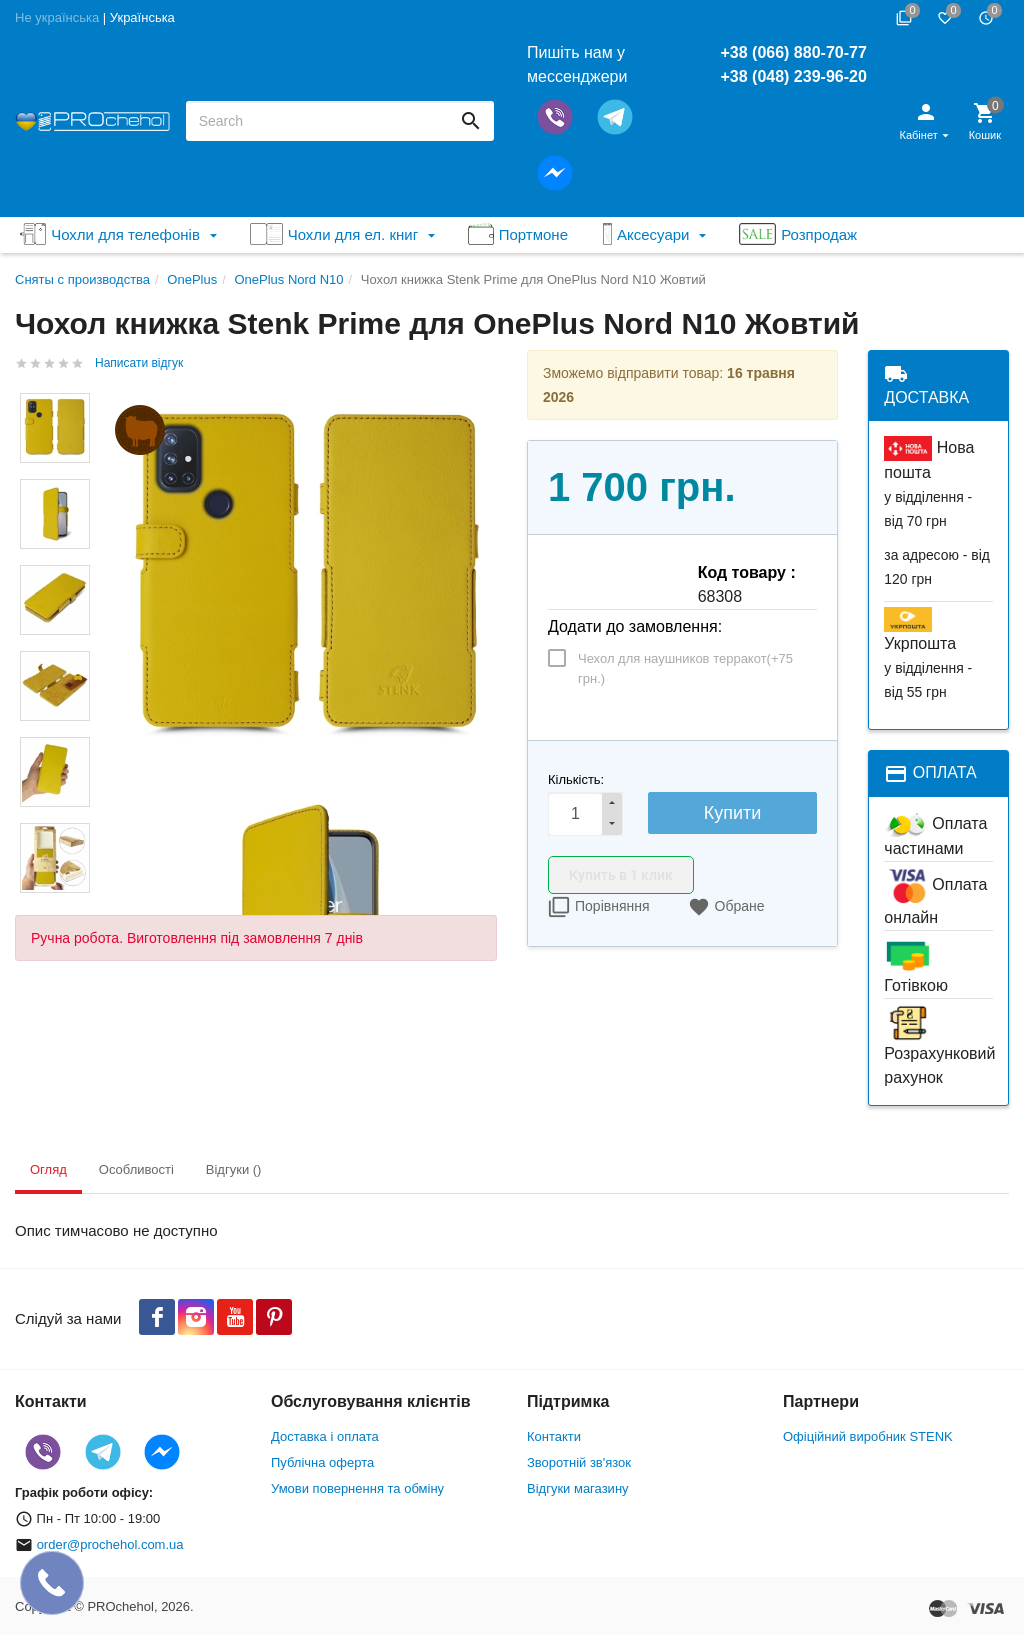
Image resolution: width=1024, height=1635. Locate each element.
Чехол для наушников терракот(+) (685, 668)
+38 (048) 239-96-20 (793, 76)
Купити (733, 813)
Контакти (554, 1436)
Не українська (57, 17)
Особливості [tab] (136, 1169)
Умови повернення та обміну (357, 1488)
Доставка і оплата (325, 1436)
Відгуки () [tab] (234, 1169)
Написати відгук (139, 363)
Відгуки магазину (578, 1488)
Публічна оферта (322, 1462)
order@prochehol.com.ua (110, 1544)
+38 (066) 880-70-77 (793, 52)
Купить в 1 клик (621, 875)
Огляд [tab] (48, 1169)
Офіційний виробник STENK (868, 1436)
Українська (142, 17)
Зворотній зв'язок (579, 1462)
